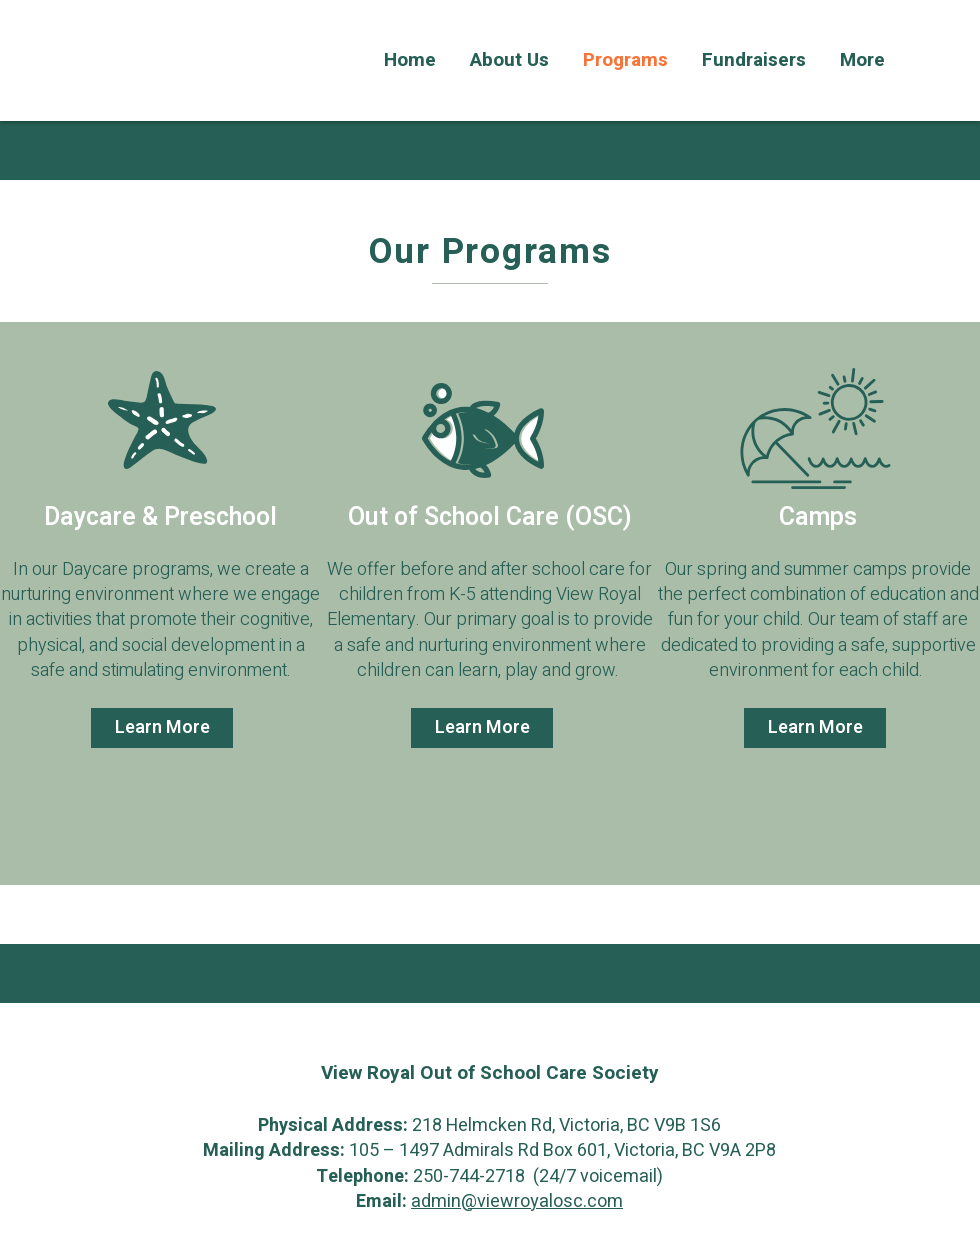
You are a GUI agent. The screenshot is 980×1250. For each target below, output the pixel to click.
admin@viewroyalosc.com (517, 1201)
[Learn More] (162, 728)
